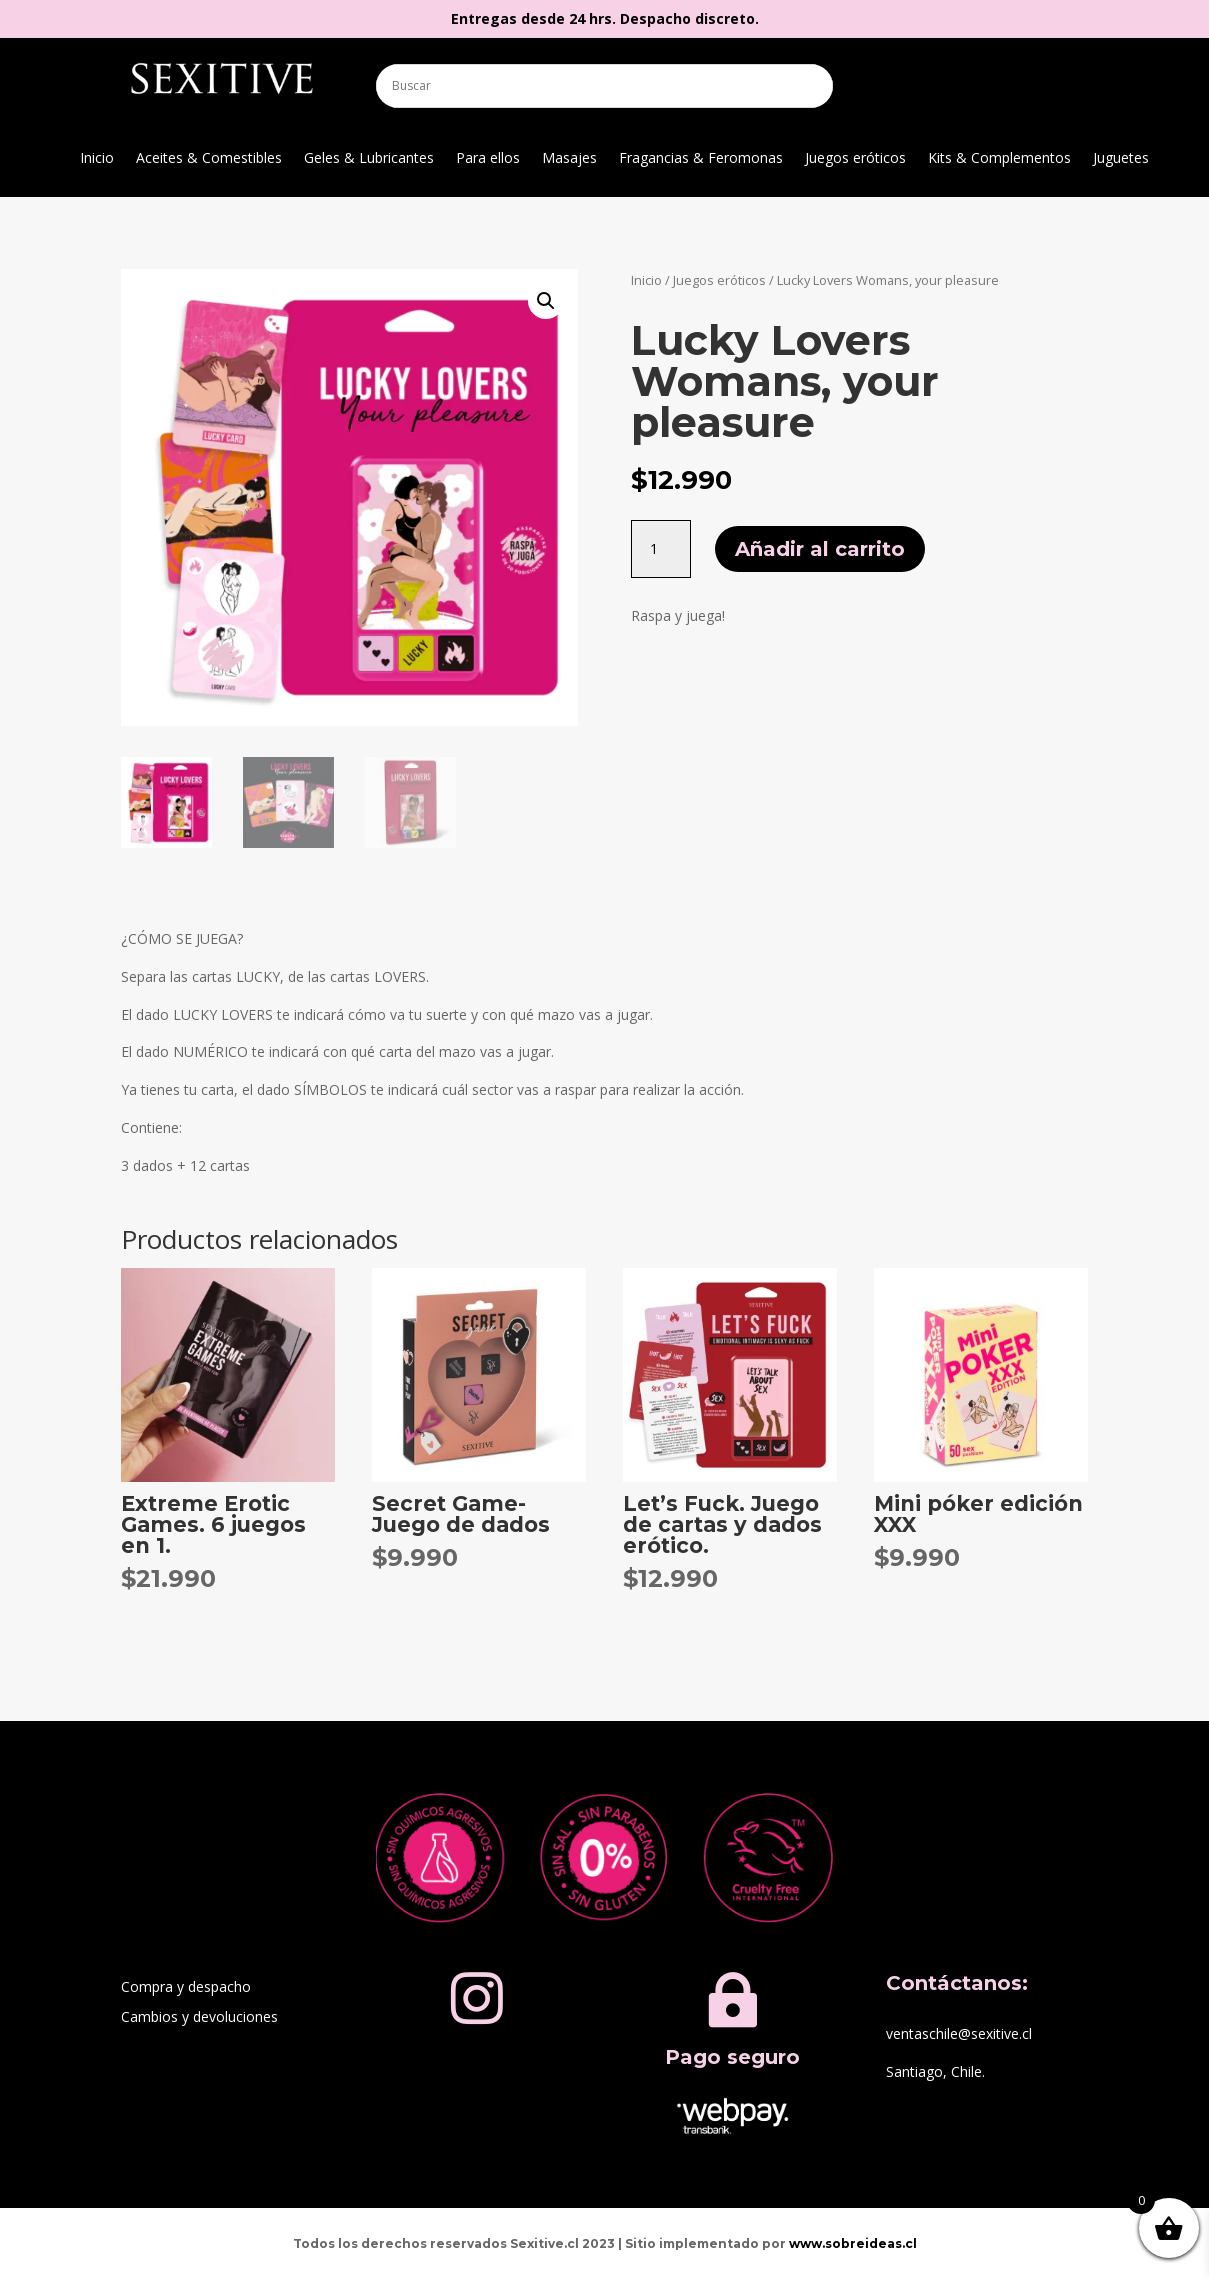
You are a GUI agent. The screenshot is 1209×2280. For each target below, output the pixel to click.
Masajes (569, 159)
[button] (546, 301)
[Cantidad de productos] (661, 549)
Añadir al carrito (820, 549)
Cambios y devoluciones (199, 2018)
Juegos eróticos (855, 159)
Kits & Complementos (999, 159)
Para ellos (488, 159)
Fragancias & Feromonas (701, 159)
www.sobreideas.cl (853, 2243)
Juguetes (1121, 159)
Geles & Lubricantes (369, 159)
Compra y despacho (186, 1988)
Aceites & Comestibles (209, 159)
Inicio (97, 159)
